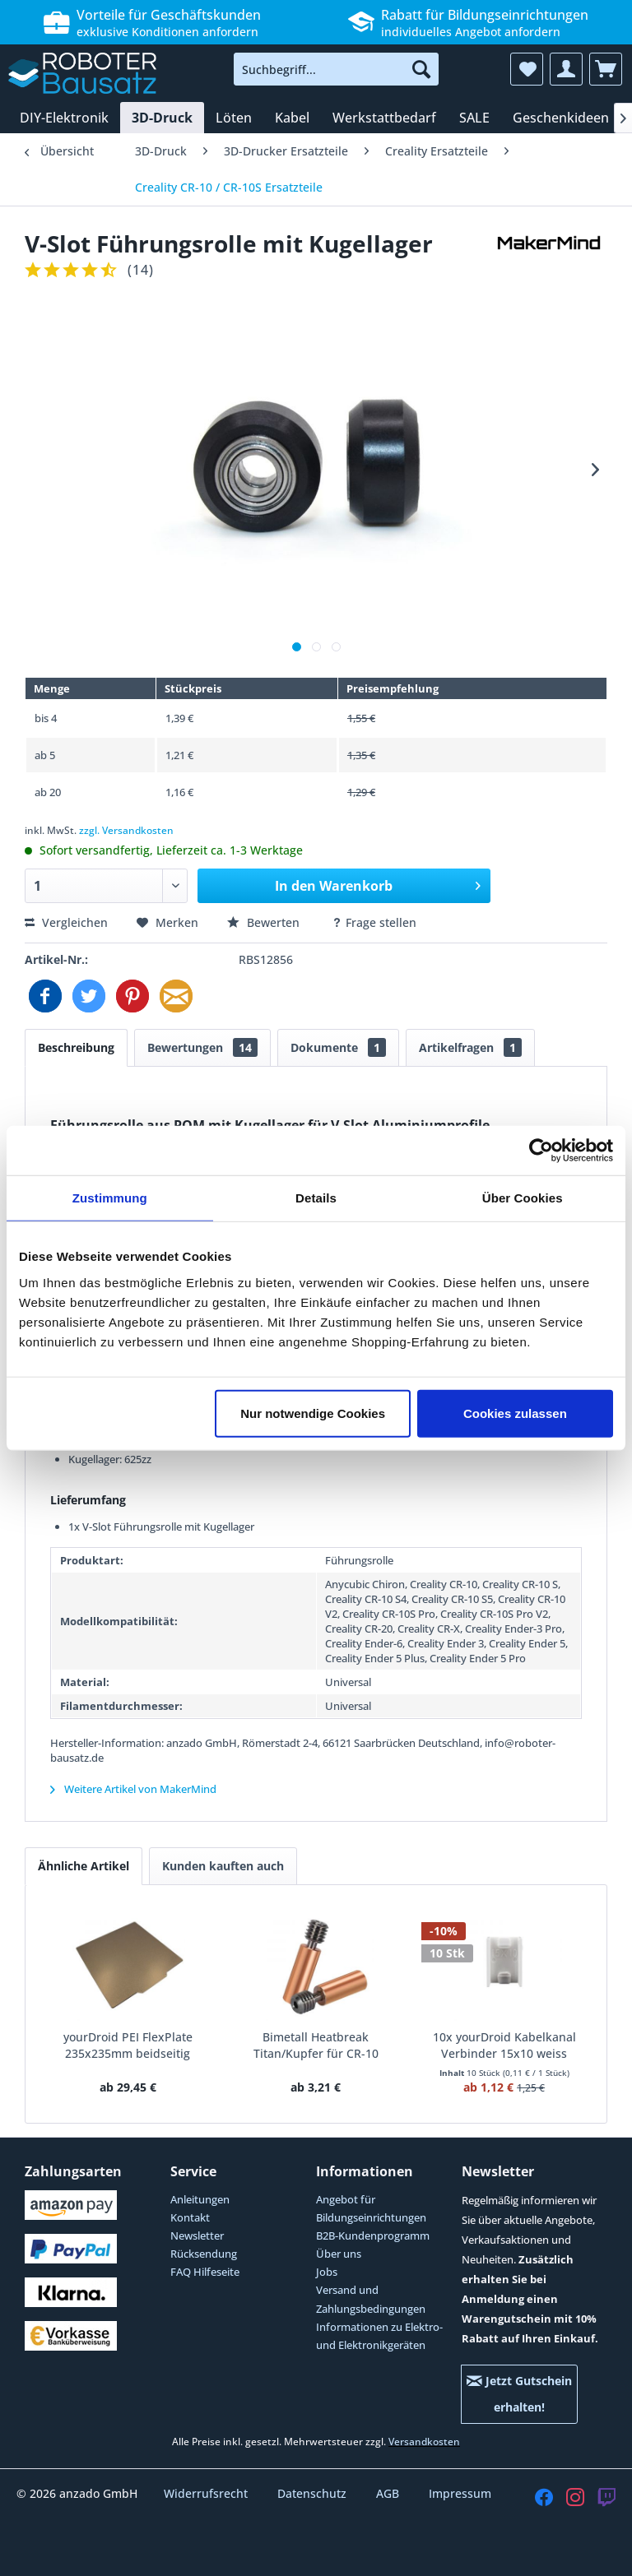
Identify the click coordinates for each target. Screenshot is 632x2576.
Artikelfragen (470, 1047)
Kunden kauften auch (223, 1866)
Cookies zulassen (515, 1413)
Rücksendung (203, 2253)
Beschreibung (76, 1047)
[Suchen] (421, 69)
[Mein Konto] (566, 69)
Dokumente (338, 1047)
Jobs (326, 2271)
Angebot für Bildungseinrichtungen (371, 2208)
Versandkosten (424, 2442)
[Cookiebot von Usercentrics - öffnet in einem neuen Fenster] (541, 1150)
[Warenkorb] (605, 69)
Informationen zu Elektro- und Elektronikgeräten (379, 2335)
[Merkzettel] (526, 69)
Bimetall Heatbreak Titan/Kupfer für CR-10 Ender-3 (316, 2045)
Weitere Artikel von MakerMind (133, 1788)
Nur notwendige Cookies (312, 1413)
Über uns (338, 2253)
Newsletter (197, 2235)
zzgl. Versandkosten (126, 830)
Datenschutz (313, 2493)
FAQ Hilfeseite (204, 2271)
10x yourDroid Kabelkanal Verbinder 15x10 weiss (504, 2045)
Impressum (460, 2493)
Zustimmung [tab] (109, 1198)
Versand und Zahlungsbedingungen (370, 2298)
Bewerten (265, 922)
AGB (389, 2493)
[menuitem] (336, 69)
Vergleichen (66, 922)
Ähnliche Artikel (83, 1866)
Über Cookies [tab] (522, 1198)
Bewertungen (202, 1047)
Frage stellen (374, 922)
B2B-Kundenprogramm (373, 2235)
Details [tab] (316, 1198)
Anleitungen (200, 2199)
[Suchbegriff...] (336, 69)
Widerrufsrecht (207, 2493)
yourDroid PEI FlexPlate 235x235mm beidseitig (128, 2045)
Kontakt (190, 2217)
